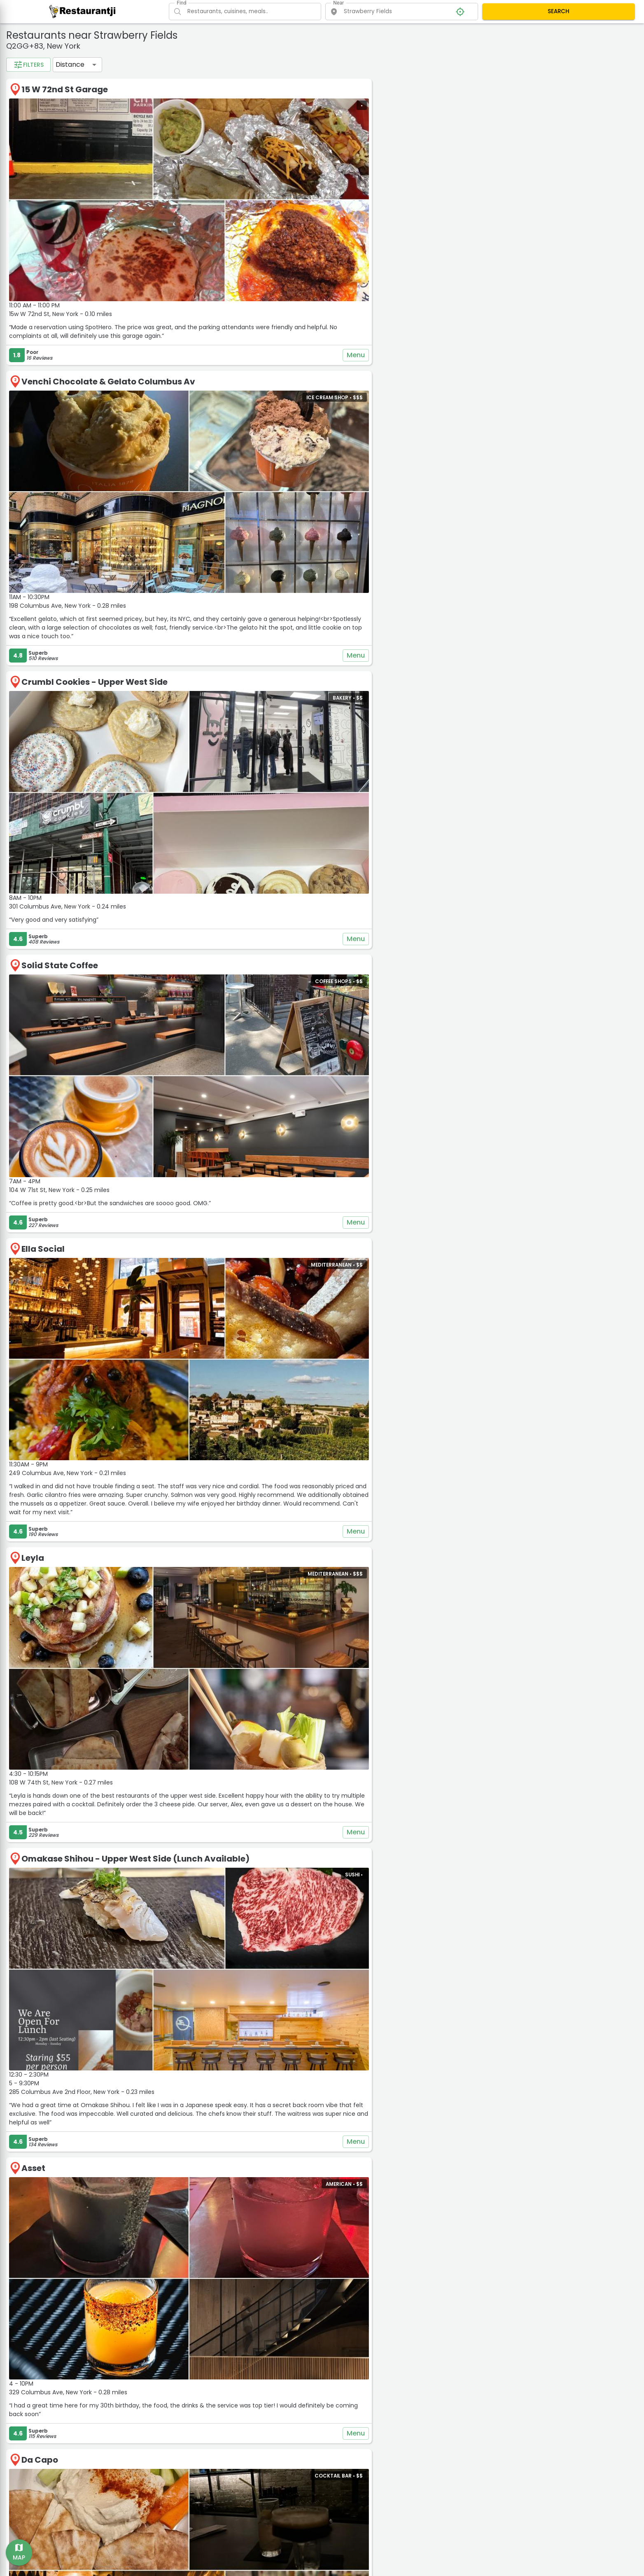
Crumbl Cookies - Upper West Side (231, 592)
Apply (72, 270)
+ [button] (446, 40)
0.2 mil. (28, 222)
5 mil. (54, 236)
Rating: (24, 152)
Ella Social (179, 1069)
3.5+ (26, 164)
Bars (98, 76)
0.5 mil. (61, 222)
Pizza (72, 103)
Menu (413, 310)
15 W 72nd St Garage (201, 89)
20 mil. (28, 249)
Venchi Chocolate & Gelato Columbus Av (245, 336)
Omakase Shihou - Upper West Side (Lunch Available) (272, 1589)
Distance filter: (36, 210)
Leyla (169, 1334)
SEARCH (558, 11)
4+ (53, 164)
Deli (111, 89)
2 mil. (26, 236)
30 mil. (59, 249)
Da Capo (176, 2101)
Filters (165, 65)
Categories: (31, 63)
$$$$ (105, 193)
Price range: (32, 181)
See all (70, 130)
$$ (52, 193)
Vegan (102, 103)
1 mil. (91, 222)
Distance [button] (206, 64)
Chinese (29, 89)
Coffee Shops (72, 89)
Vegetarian (34, 116)
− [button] (446, 53)
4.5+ (80, 164)
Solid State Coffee (196, 830)
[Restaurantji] (83, 11)
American (32, 76)
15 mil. (114, 236)
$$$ (78, 193)
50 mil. (91, 249)
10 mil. (84, 236)
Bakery (68, 76)
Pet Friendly (35, 103)
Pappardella (184, 2348)
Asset (170, 1853)
